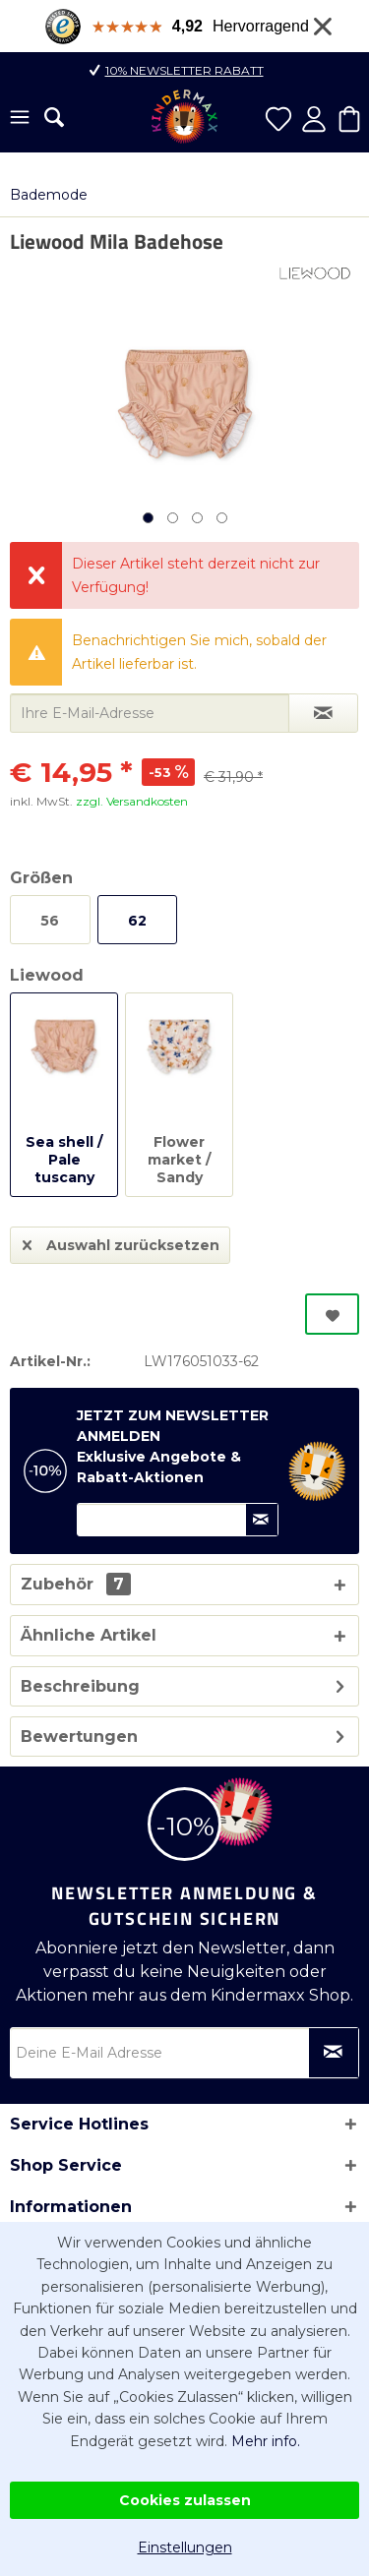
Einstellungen (185, 2547)
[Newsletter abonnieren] (333, 2052)
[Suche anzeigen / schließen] (54, 117)
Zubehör (76, 1584)
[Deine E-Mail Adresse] (184, 2052)
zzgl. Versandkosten (132, 801)
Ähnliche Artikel (88, 1635)
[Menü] (19, 119)
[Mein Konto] (314, 119)
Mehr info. (265, 2441)
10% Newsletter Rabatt (184, 70)
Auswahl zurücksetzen (121, 1241)
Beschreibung (80, 1686)
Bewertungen (79, 1736)
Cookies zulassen (185, 2500)
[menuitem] (19, 119)
